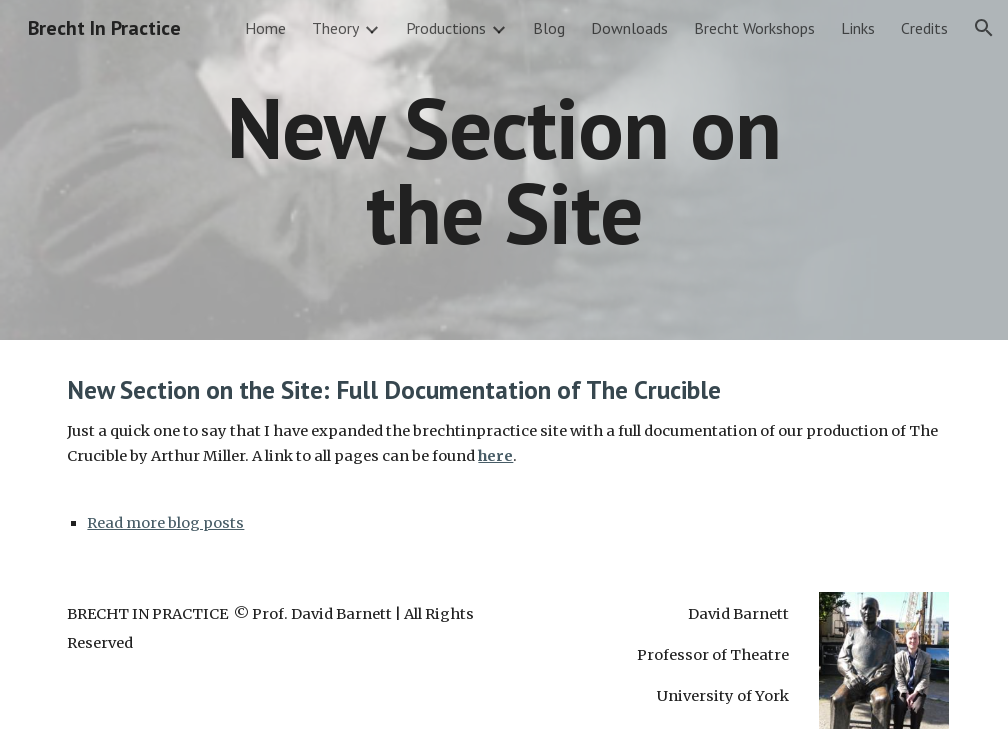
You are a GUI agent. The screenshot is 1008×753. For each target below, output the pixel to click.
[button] (984, 28)
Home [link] (265, 28)
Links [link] (858, 28)
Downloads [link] (629, 28)
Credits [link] (924, 28)
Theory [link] (335, 28)
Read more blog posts (165, 523)
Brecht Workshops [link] (754, 28)
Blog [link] (549, 28)
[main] (503, 170)
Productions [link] (446, 28)
